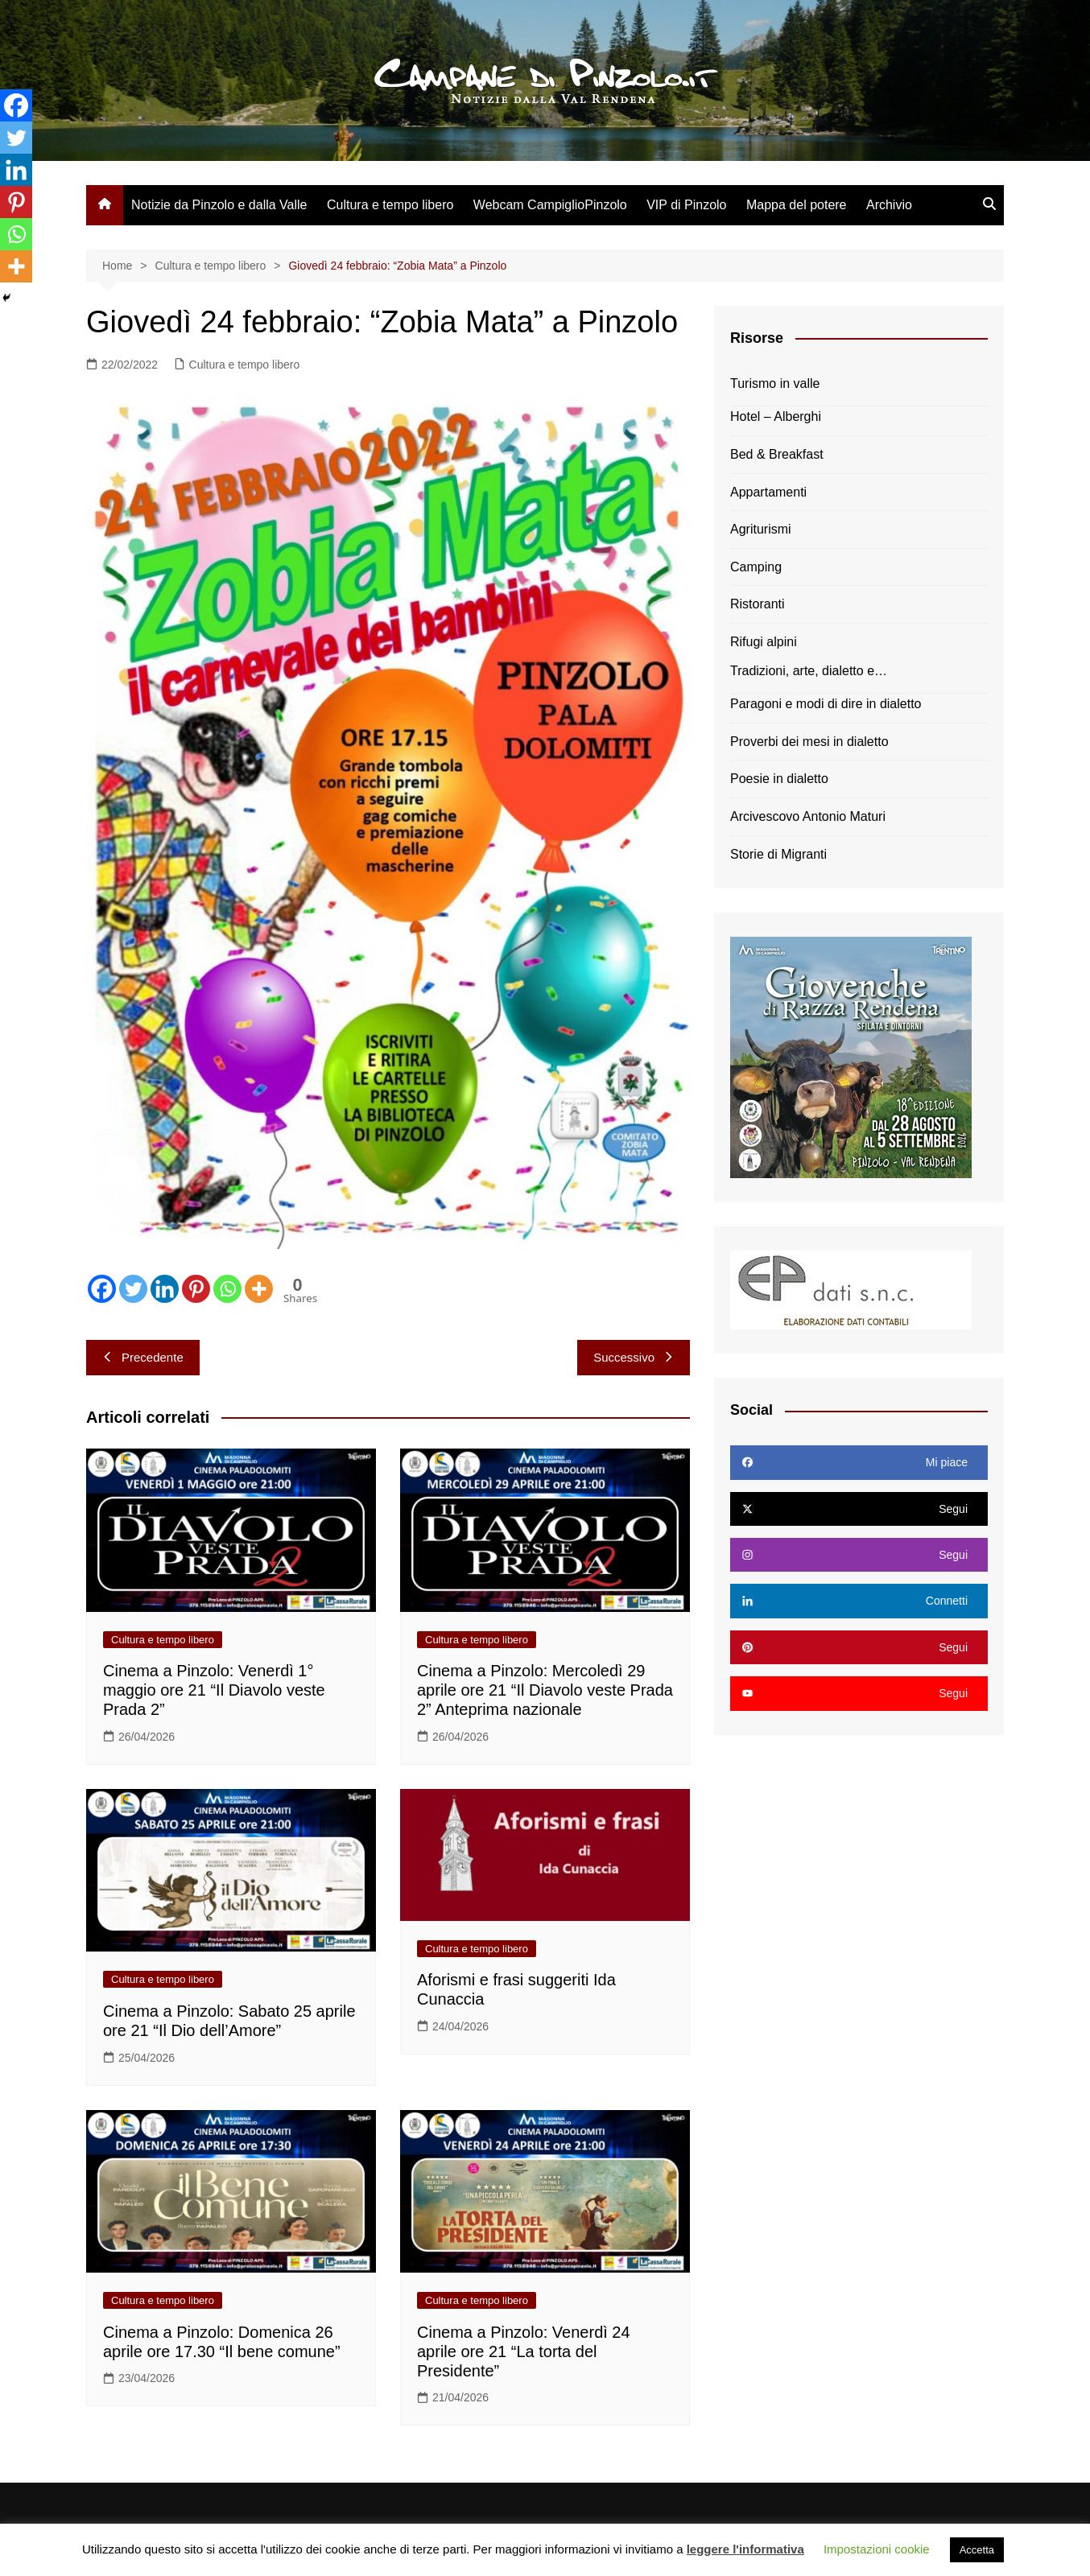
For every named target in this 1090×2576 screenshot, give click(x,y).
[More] (259, 1289)
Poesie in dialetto (779, 778)
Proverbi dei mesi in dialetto (809, 741)
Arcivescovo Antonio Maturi (808, 816)
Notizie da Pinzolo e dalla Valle (219, 205)
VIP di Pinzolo (686, 205)
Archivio (889, 205)
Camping (756, 567)
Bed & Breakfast (777, 454)
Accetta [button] (977, 2550)
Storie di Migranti (778, 854)
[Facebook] (102, 1289)
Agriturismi (760, 529)
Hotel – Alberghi (775, 416)
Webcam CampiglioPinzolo (550, 205)
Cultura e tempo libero (390, 205)
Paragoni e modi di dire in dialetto (825, 704)
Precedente (143, 1357)
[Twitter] (133, 1289)
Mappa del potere (796, 205)
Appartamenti (768, 492)
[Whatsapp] (227, 1289)
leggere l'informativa (745, 2549)
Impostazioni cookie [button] (877, 2549)
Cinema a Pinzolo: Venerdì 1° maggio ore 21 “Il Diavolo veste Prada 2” (214, 1690)
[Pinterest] (196, 1289)
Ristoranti (757, 604)
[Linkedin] (165, 1289)
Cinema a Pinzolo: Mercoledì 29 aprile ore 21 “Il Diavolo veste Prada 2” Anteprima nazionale (545, 1690)
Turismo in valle (775, 383)
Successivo (633, 1357)
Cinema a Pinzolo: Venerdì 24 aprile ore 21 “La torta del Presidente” (523, 2351)
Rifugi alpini (763, 642)
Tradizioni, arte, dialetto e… (808, 671)
